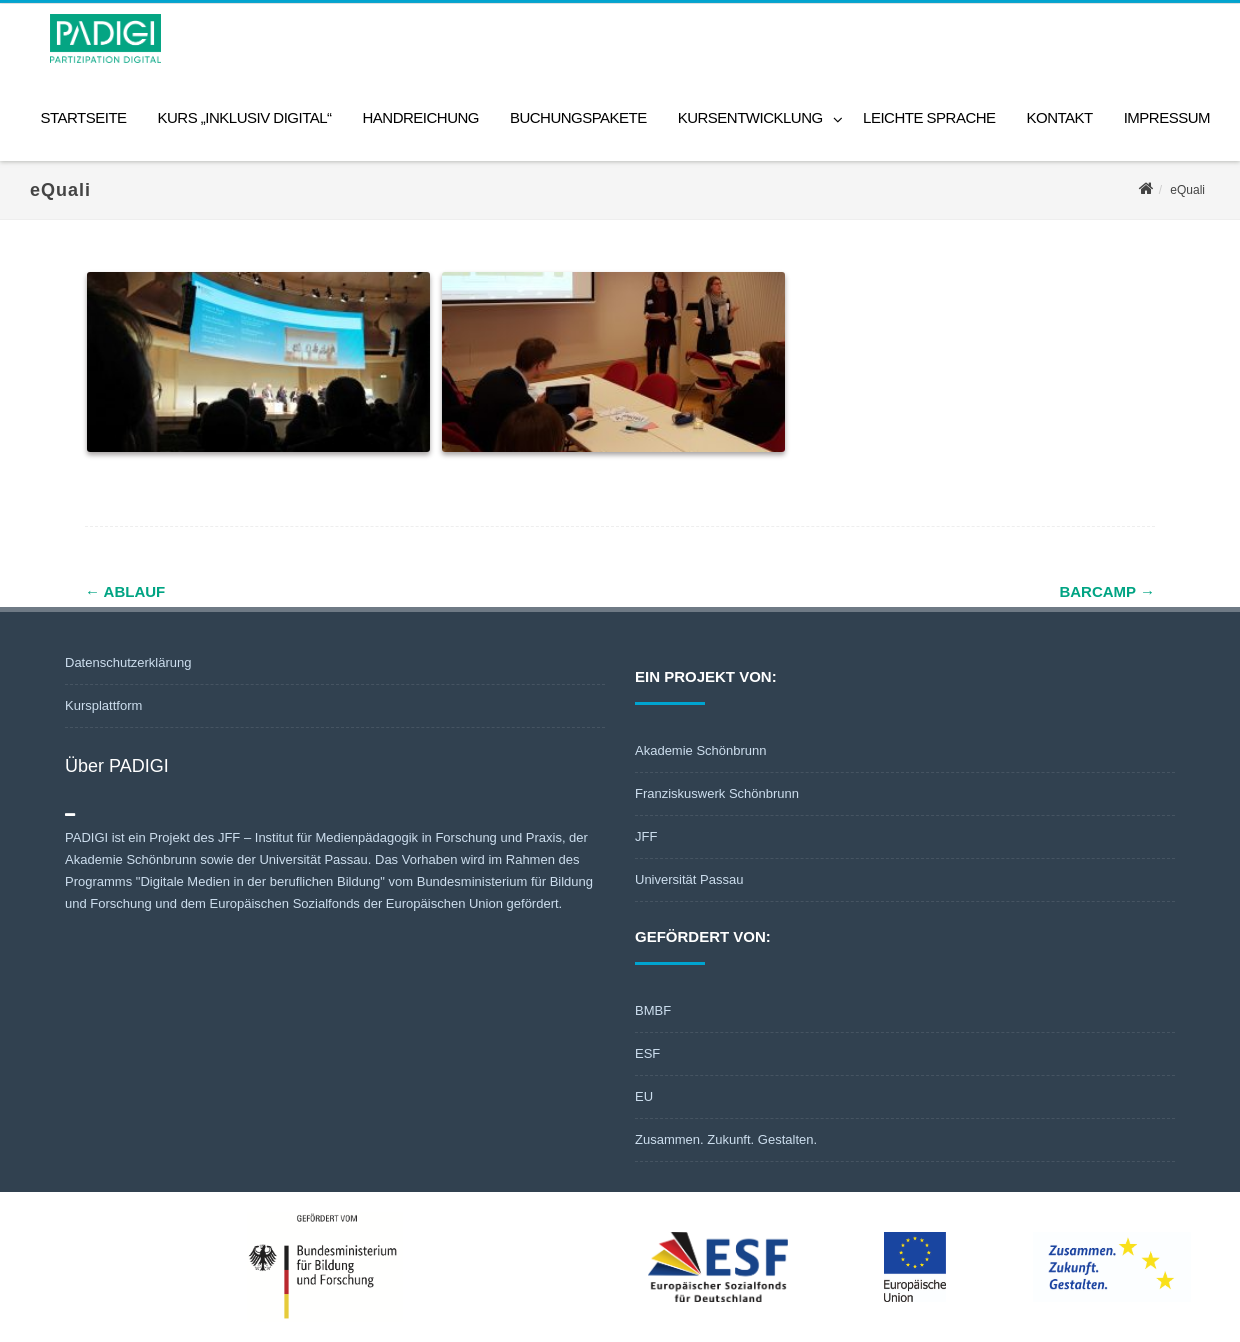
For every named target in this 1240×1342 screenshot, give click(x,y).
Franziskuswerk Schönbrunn (717, 793)
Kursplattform (103, 705)
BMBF (653, 1010)
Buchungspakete (578, 117)
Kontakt (1060, 117)
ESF (647, 1053)
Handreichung (420, 117)
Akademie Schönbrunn (701, 750)
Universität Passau (689, 879)
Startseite (83, 117)
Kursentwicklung (750, 117)
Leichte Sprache (929, 117)
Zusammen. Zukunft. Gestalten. (726, 1139)
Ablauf (125, 591)
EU (644, 1096)
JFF (646, 836)
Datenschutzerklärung (128, 662)
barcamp (1107, 591)
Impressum (1167, 117)
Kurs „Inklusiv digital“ (244, 117)
